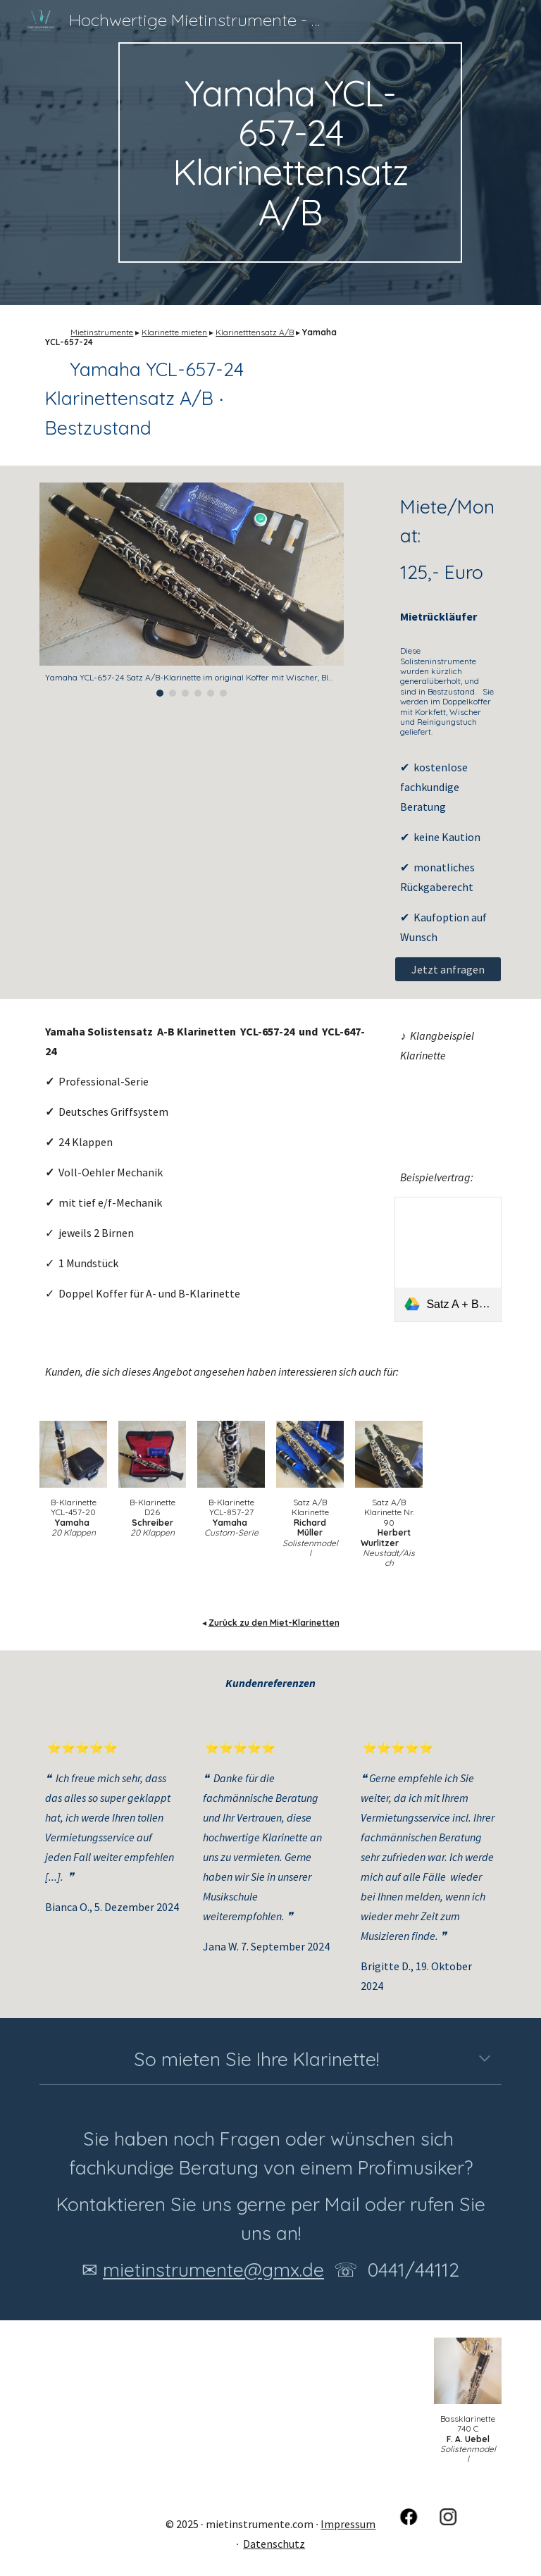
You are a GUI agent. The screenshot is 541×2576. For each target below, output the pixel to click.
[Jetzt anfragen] (447, 969)
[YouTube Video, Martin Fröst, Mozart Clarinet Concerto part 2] (447, 1105)
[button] (485, 2060)
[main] (289, 152)
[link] (447, 1259)
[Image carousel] (191, 590)
